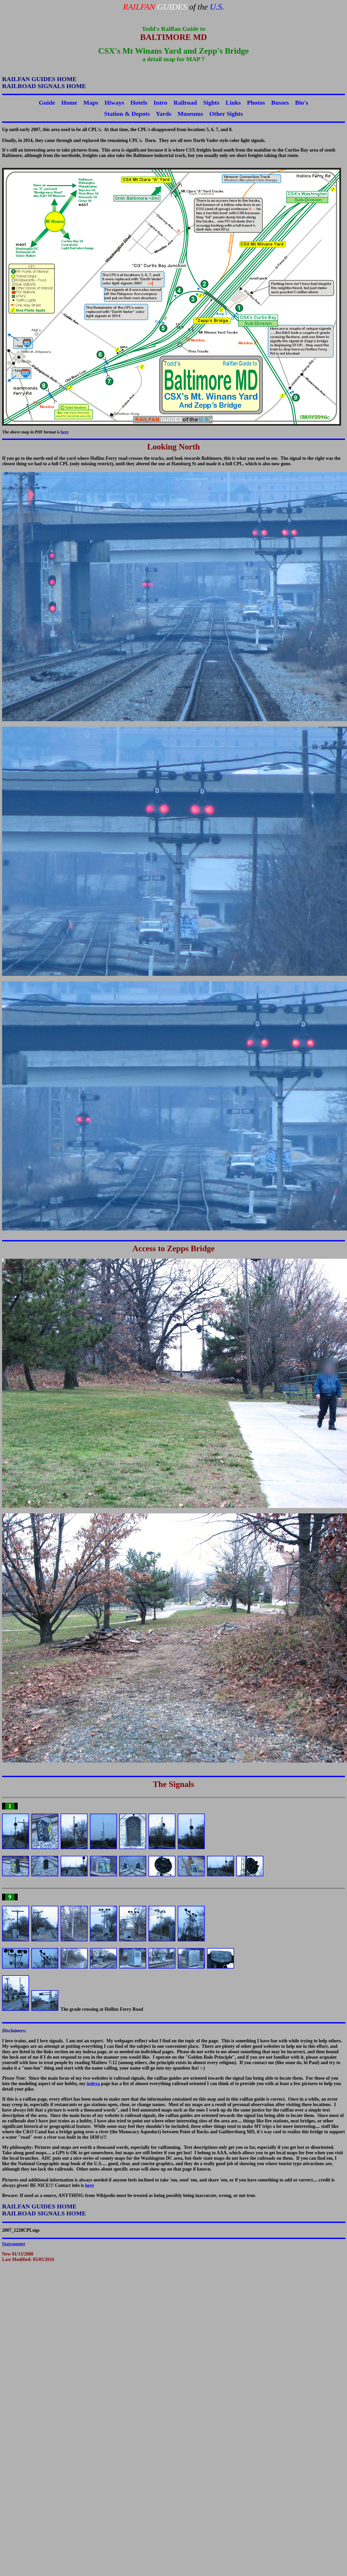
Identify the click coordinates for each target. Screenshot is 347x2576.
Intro (160, 102)
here (65, 432)
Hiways (114, 102)
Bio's (301, 102)
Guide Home (58, 102)
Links (233, 102)
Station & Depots (127, 113)
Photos (256, 102)
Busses (280, 102)
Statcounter (13, 2243)
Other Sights (226, 113)
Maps (90, 102)
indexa (93, 2083)
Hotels (138, 102)
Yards (163, 113)
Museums (190, 113)
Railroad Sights (196, 102)
